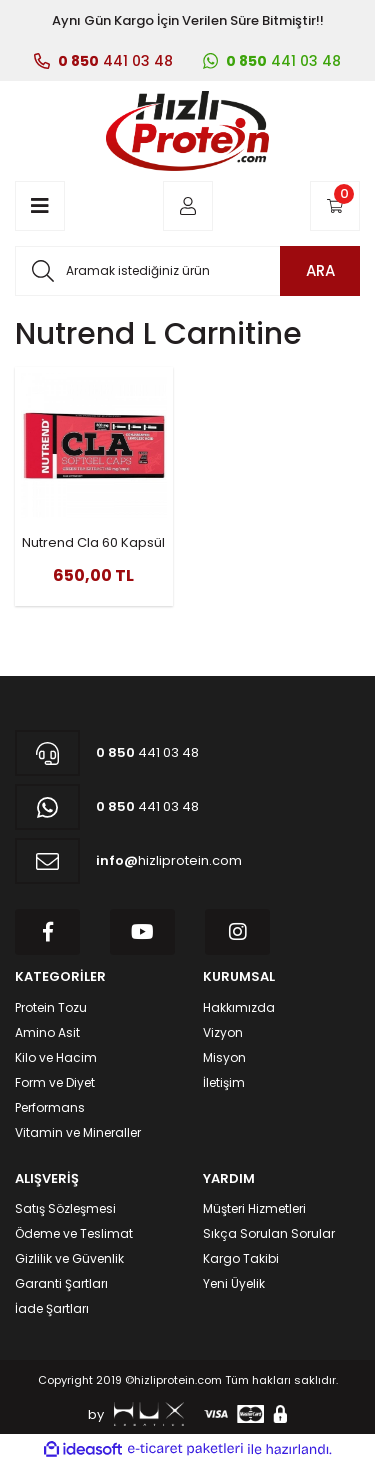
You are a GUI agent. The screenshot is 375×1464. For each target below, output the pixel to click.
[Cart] (335, 206)
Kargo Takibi (241, 1258)
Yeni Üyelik (234, 1283)
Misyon (224, 1057)
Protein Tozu (51, 1007)
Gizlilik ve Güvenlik (69, 1258)
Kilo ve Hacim (56, 1057)
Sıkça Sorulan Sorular (269, 1233)
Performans (50, 1107)
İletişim (224, 1082)
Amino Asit (47, 1032)
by (136, 1414)
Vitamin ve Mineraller (78, 1132)
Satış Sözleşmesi (65, 1208)
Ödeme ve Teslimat (74, 1233)
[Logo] (187, 131)
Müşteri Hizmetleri (254, 1208)
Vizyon (223, 1032)
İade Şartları (52, 1308)
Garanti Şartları (61, 1283)
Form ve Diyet (55, 1082)
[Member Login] (188, 206)
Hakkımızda (239, 1007)
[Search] (187, 271)
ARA (320, 270)
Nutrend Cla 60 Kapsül (93, 542)
